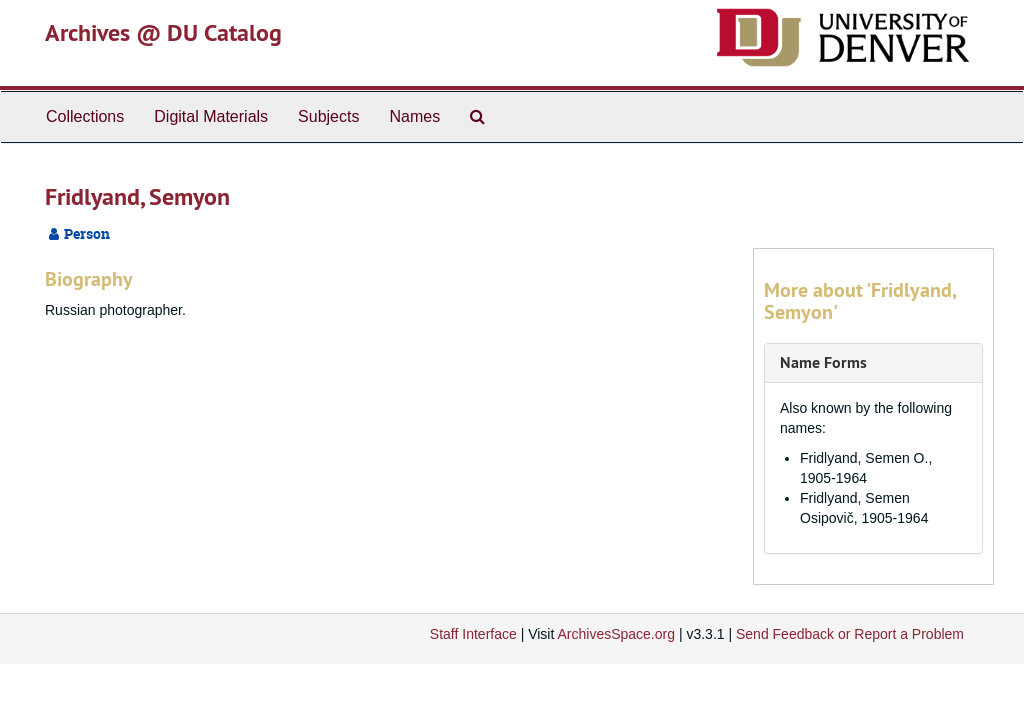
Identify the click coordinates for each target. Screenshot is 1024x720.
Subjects (328, 116)
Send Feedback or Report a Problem (850, 634)
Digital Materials (211, 116)
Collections (85, 116)
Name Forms (823, 362)
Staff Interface (473, 634)
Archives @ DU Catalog (163, 32)
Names (414, 116)
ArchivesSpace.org (616, 634)
